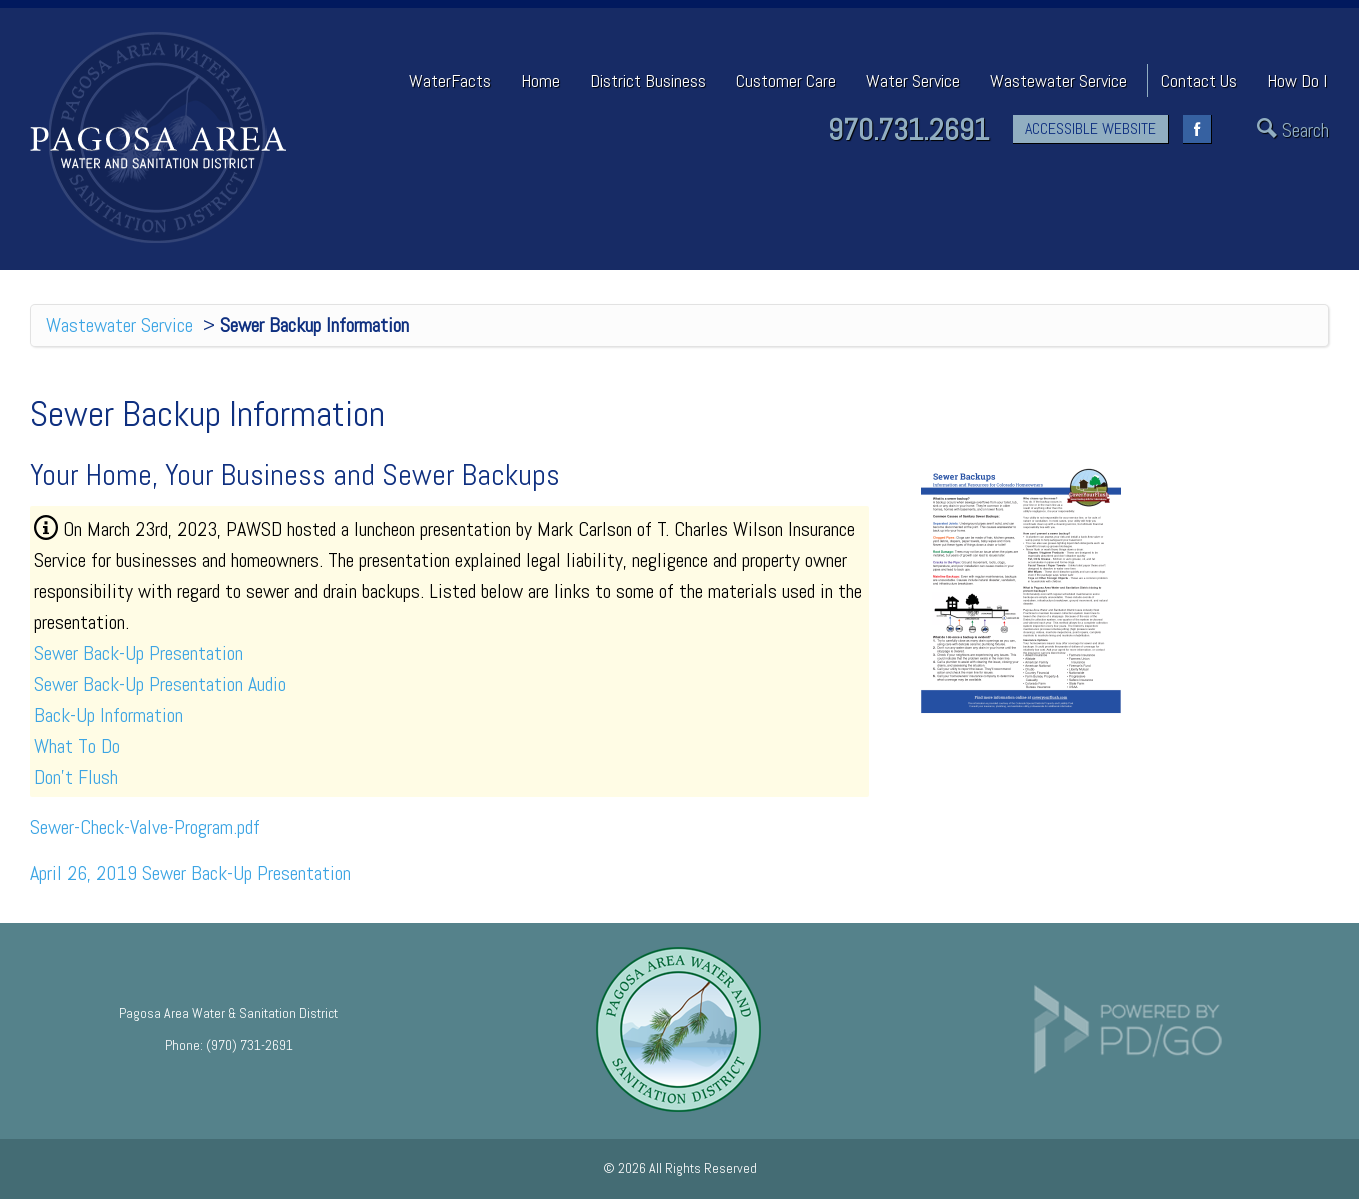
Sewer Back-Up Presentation (138, 653)
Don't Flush (76, 777)
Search (1305, 130)
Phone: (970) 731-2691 (229, 1045)
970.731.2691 (908, 130)
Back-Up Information (108, 715)
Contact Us (1199, 80)
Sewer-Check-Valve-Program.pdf (145, 827)
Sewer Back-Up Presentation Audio (160, 684)
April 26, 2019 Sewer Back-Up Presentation (190, 873)
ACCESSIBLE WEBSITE (1090, 128)
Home (540, 80)
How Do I (1297, 80)
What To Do (77, 746)
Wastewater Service (119, 325)
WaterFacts (450, 80)
